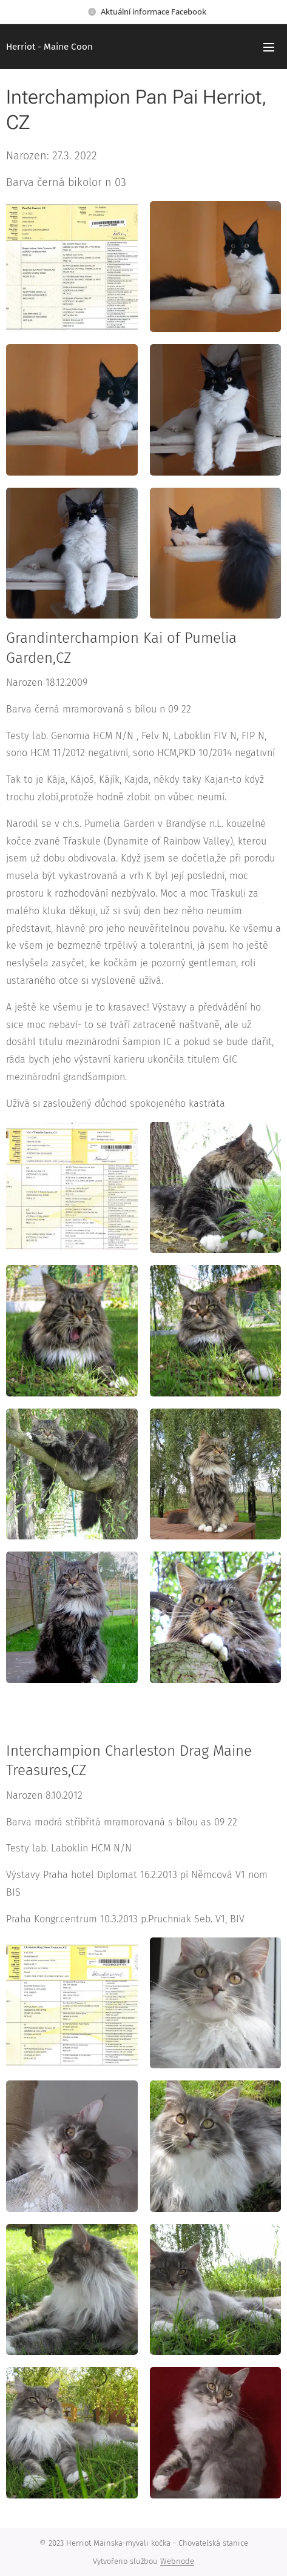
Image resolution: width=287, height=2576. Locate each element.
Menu (268, 47)
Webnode (177, 2561)
